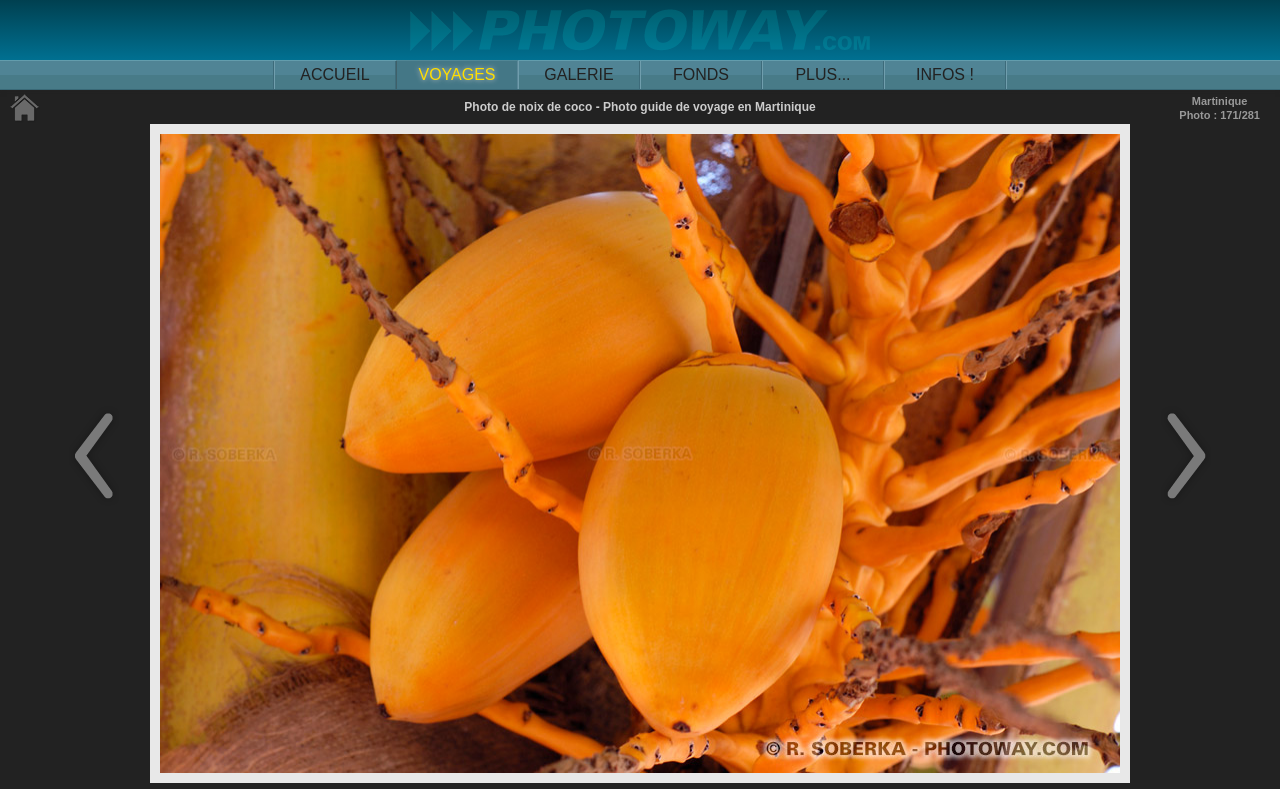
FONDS (701, 74)
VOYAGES (456, 74)
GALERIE (578, 74)
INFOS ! (945, 74)
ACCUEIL (334, 74)
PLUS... (822, 74)
